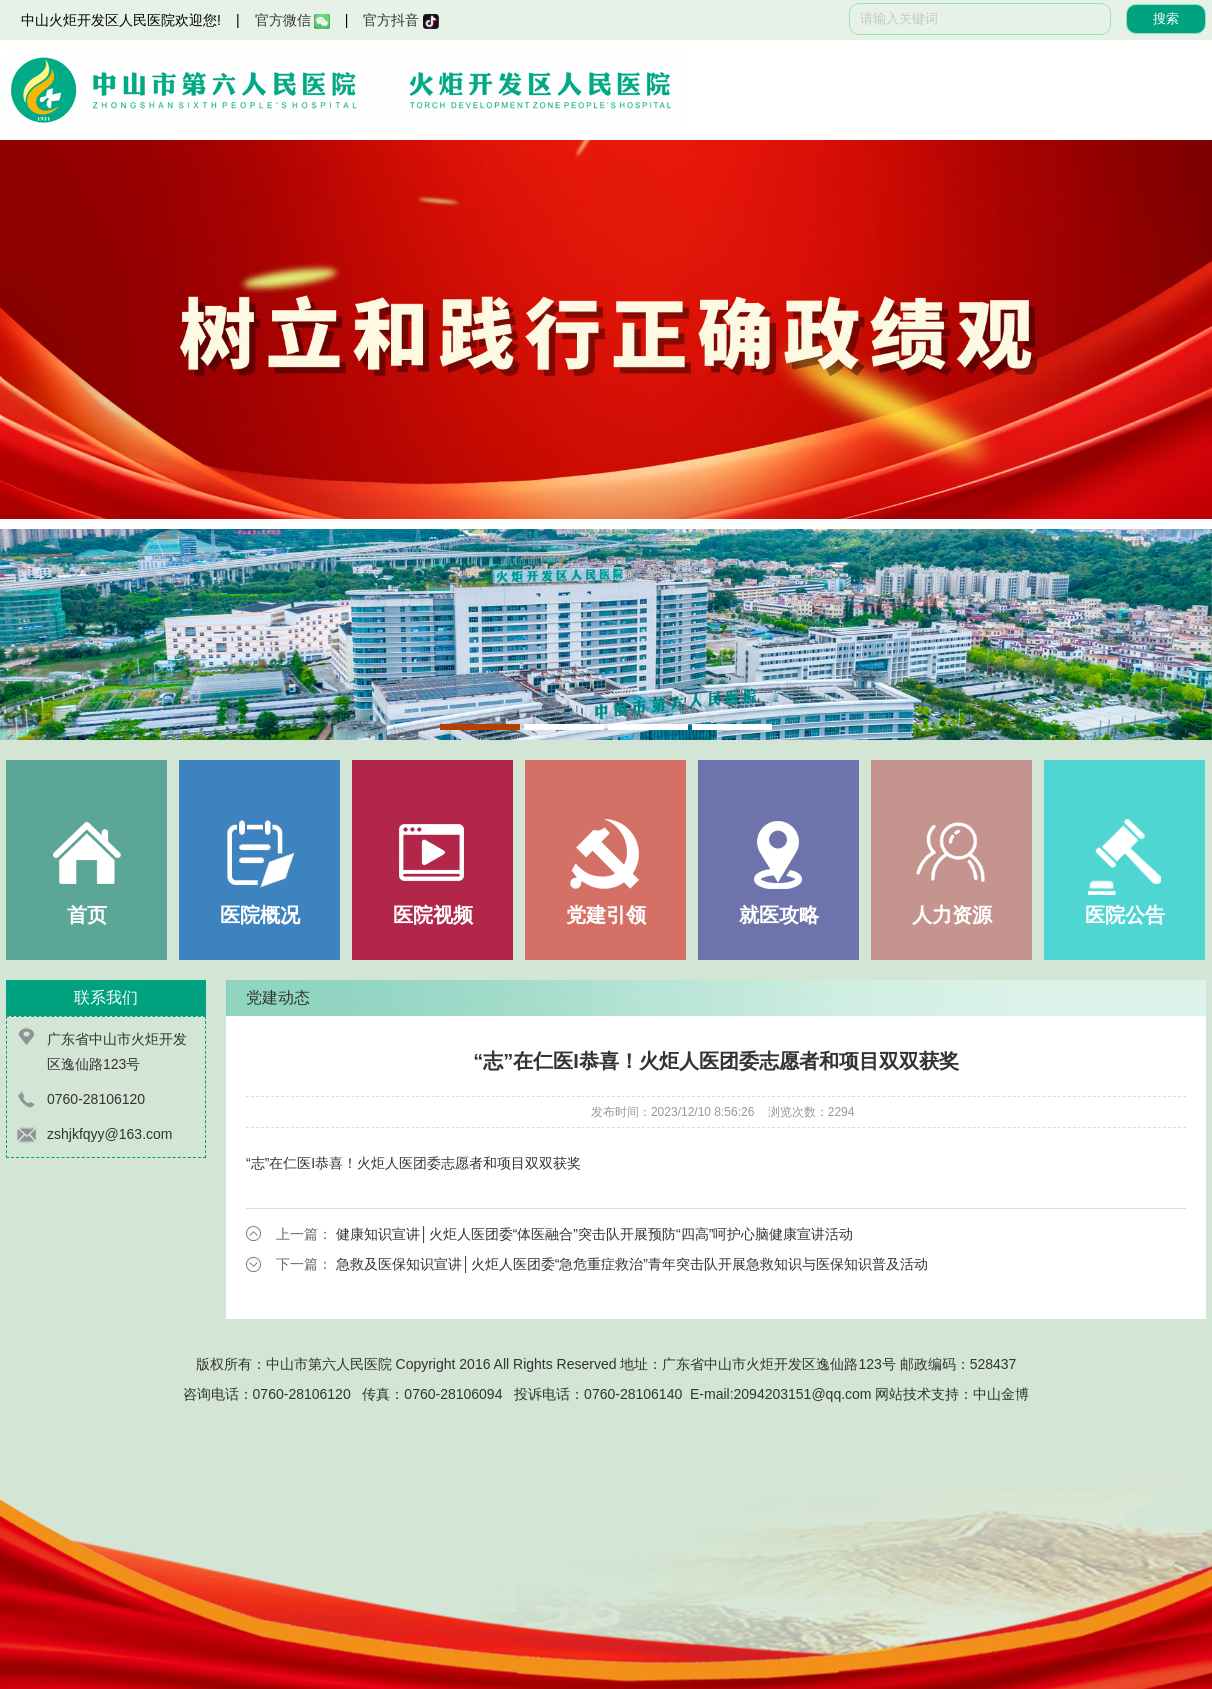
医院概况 (260, 915)
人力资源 (952, 915)
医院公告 (1125, 915)
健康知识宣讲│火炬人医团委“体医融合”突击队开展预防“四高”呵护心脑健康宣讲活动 (594, 1234)
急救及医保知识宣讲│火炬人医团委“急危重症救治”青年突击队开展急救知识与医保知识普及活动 (632, 1264)
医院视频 (433, 915)
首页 (87, 915)
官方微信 (292, 20)
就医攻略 (779, 915)
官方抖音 (400, 20)
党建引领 (606, 915)
